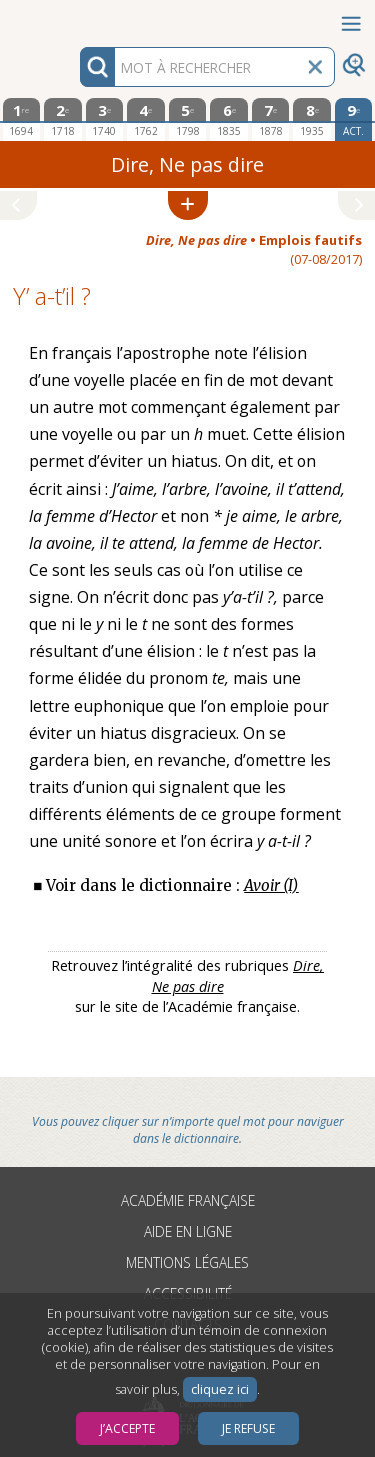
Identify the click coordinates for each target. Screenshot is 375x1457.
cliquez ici (220, 1389)
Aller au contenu (78, 17)
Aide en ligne (188, 1231)
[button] (188, 205)
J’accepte (127, 1428)
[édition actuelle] (354, 119)
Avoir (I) (271, 885)
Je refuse (248, 1428)
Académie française (188, 1200)
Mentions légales (187, 1262)
